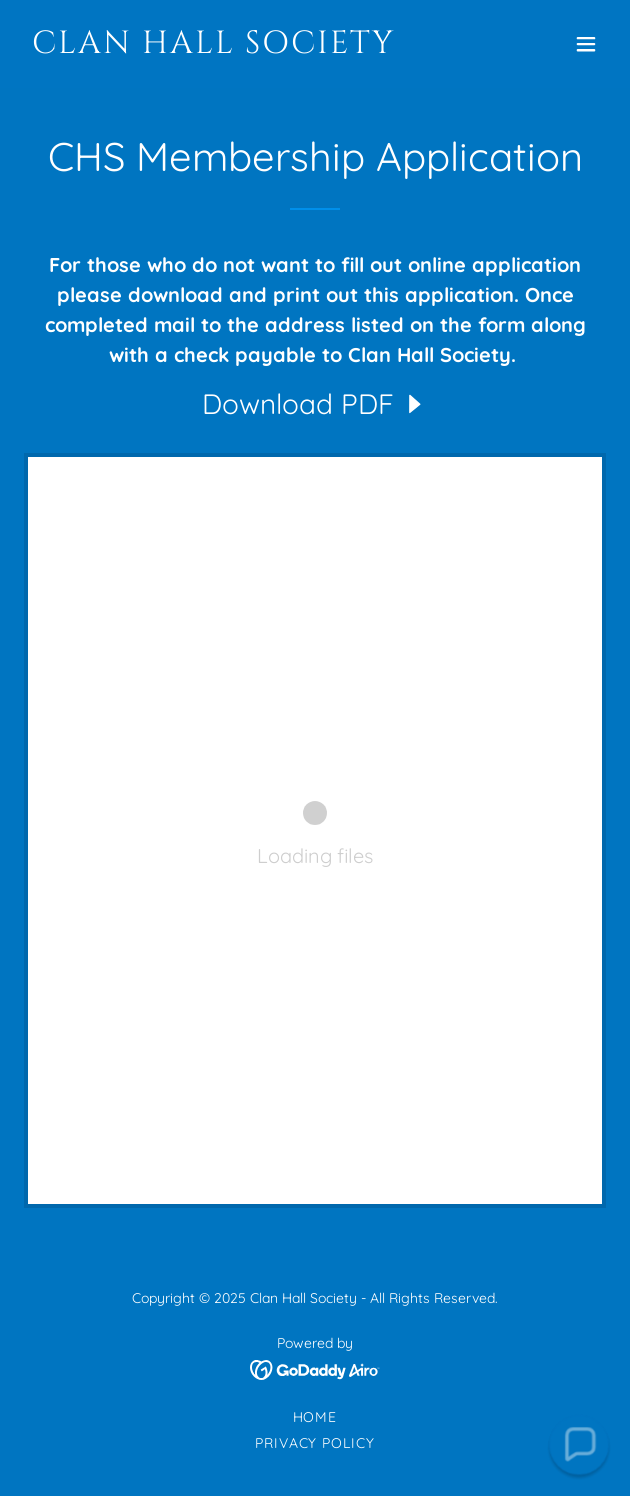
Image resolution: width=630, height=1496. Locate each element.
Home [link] (315, 1417)
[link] (227, 47)
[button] (586, 44)
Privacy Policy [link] (315, 1443)
